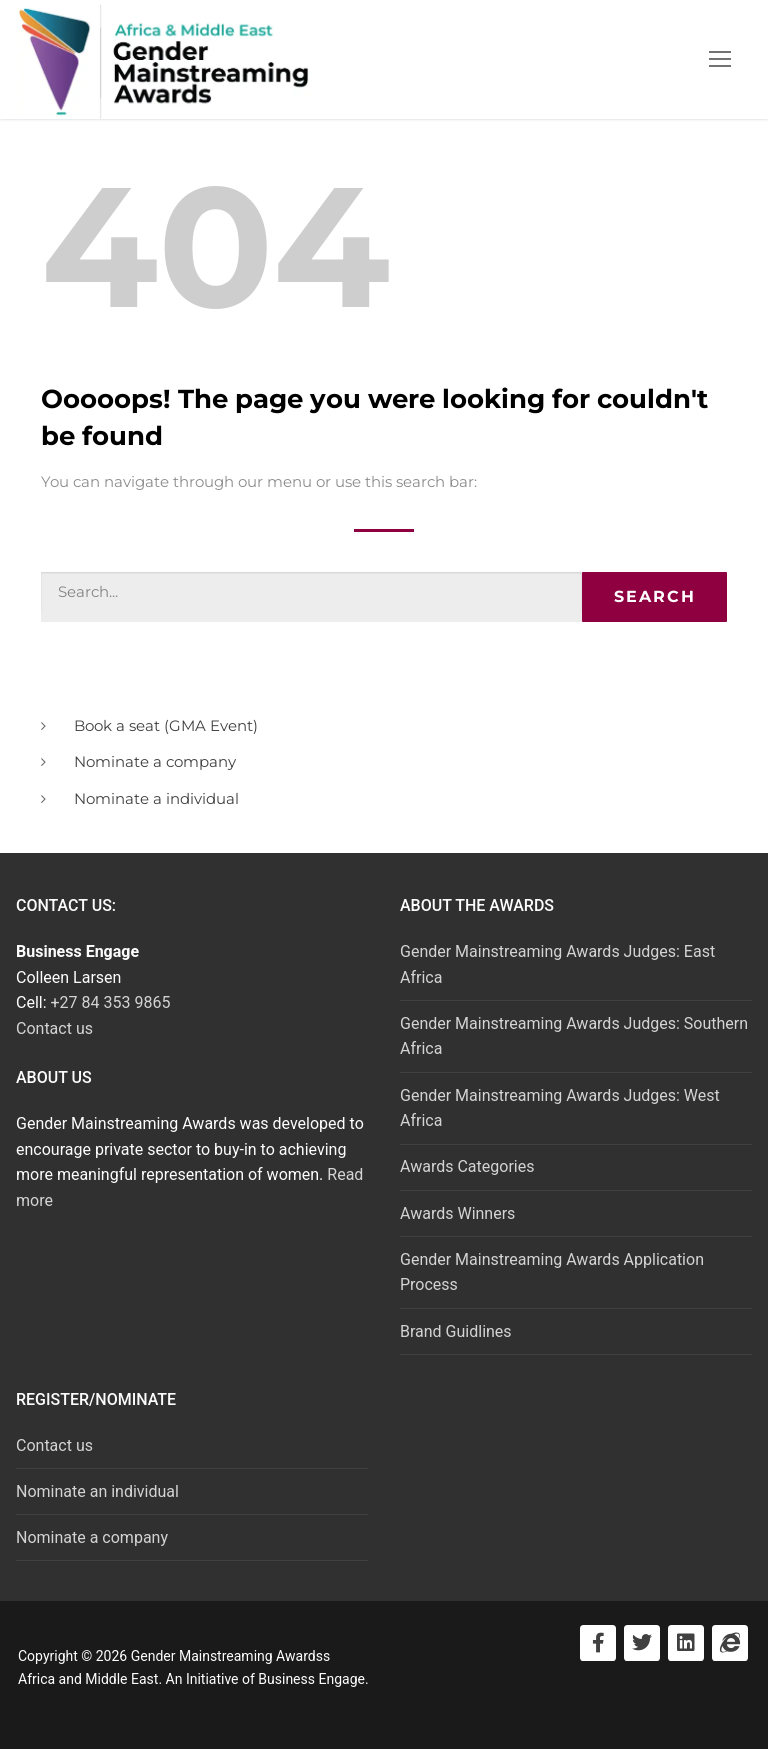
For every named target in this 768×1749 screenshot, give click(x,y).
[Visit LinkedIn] (686, 1643)
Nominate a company (92, 1537)
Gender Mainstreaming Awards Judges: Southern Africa (574, 1036)
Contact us (54, 1028)
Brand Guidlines (456, 1331)
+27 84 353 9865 (111, 1002)
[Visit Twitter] (642, 1643)
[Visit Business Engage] (730, 1643)
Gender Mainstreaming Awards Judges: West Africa (560, 1108)
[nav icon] (720, 60)
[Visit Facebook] (598, 1643)
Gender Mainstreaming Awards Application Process (552, 1272)
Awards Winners (457, 1213)
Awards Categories (467, 1166)
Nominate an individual (97, 1491)
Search (655, 596)
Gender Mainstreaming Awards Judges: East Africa (557, 964)
